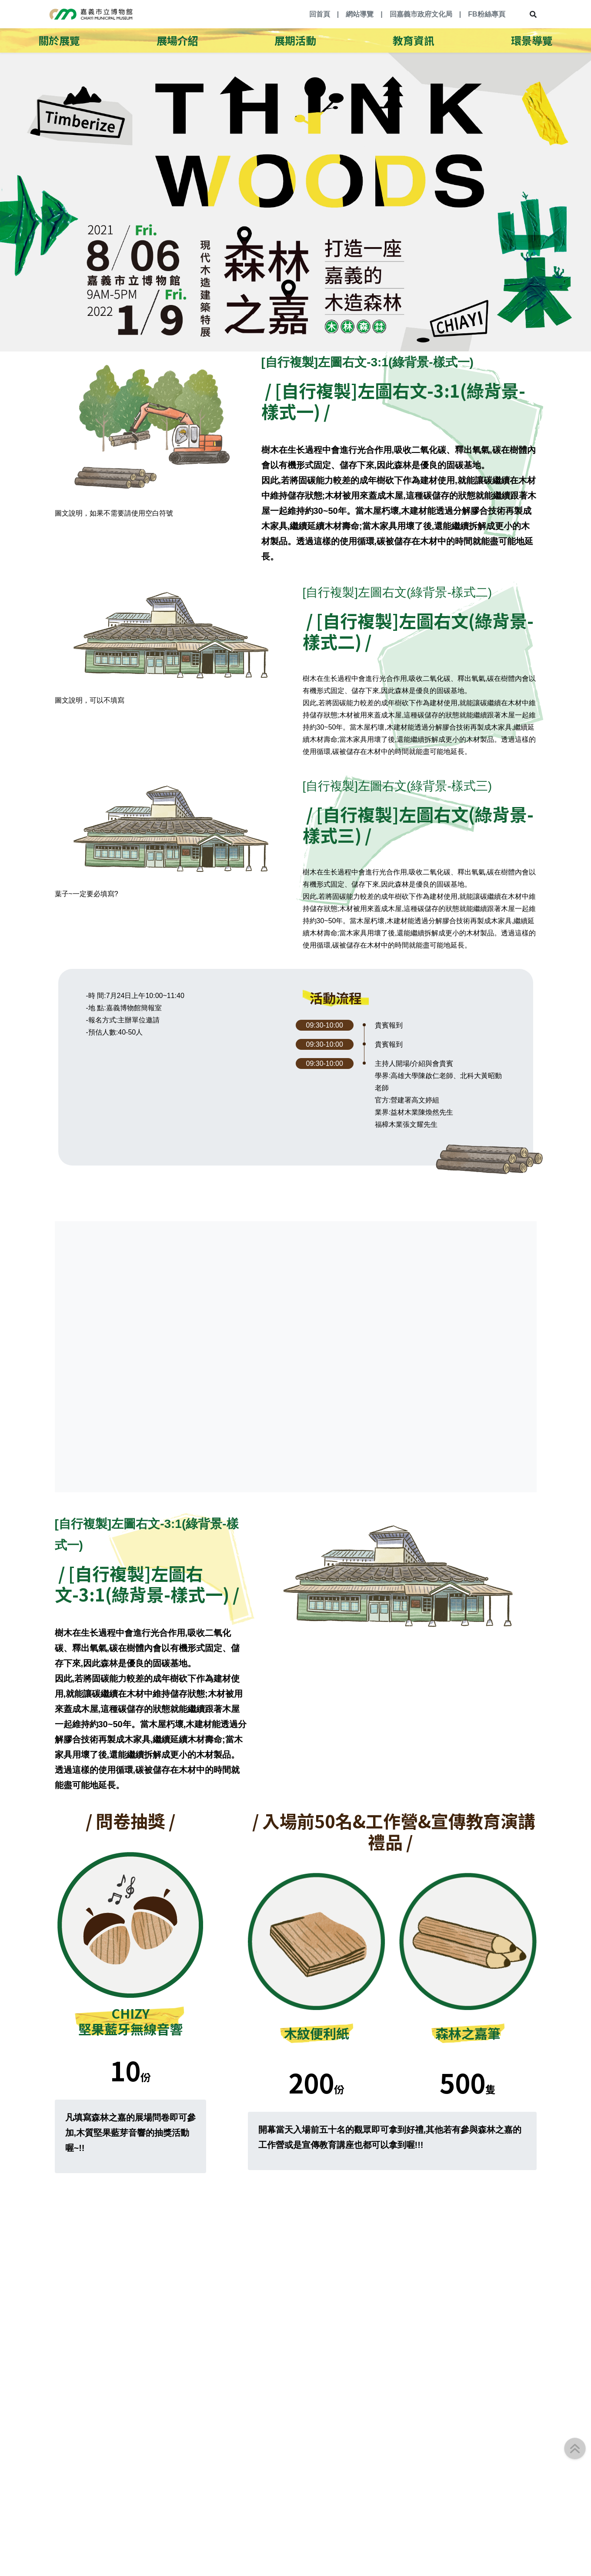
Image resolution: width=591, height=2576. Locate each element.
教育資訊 (413, 40)
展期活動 (295, 40)
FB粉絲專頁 (486, 14)
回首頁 (319, 14)
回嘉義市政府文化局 (421, 14)
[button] (575, 2448)
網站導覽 (360, 14)
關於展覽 (59, 40)
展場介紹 (177, 40)
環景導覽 (532, 40)
